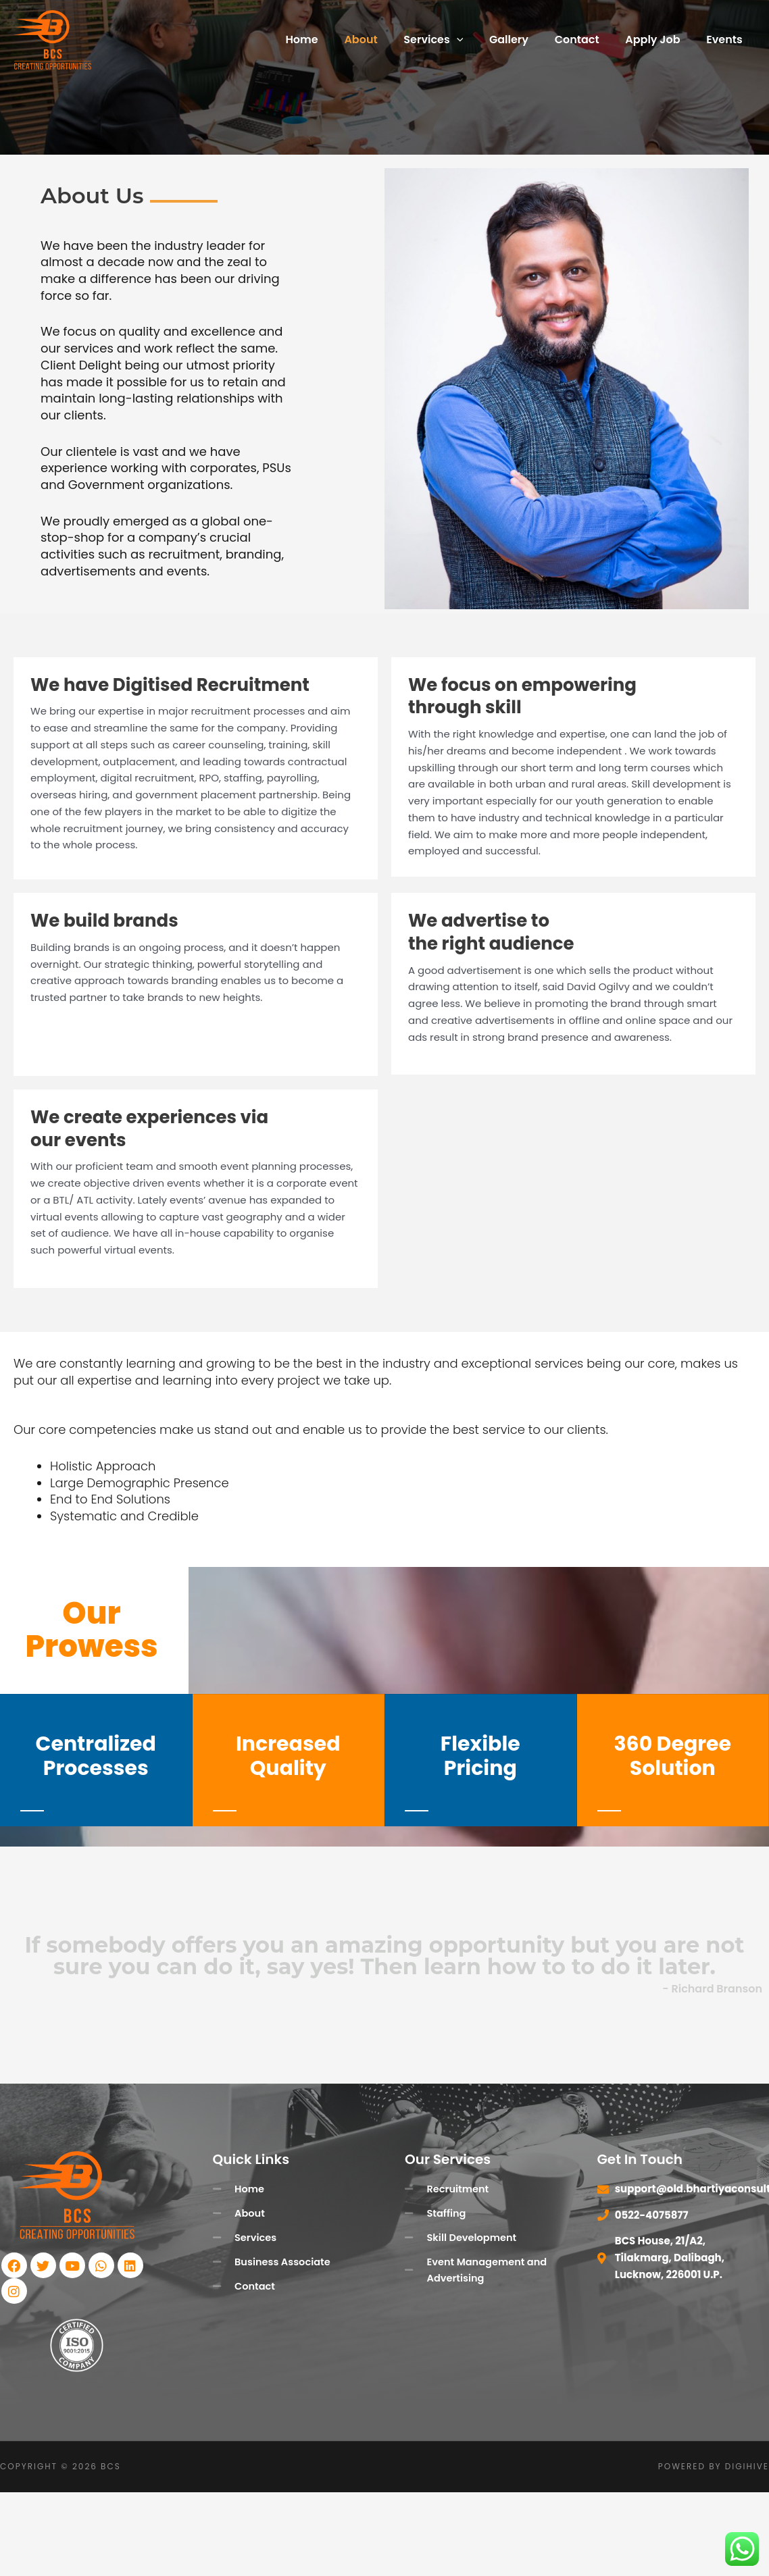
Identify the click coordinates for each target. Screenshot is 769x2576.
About (385, 39)
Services (453, 39)
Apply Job (659, 39)
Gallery (524, 39)
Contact (588, 39)
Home (331, 39)
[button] (477, 39)
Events (727, 39)
